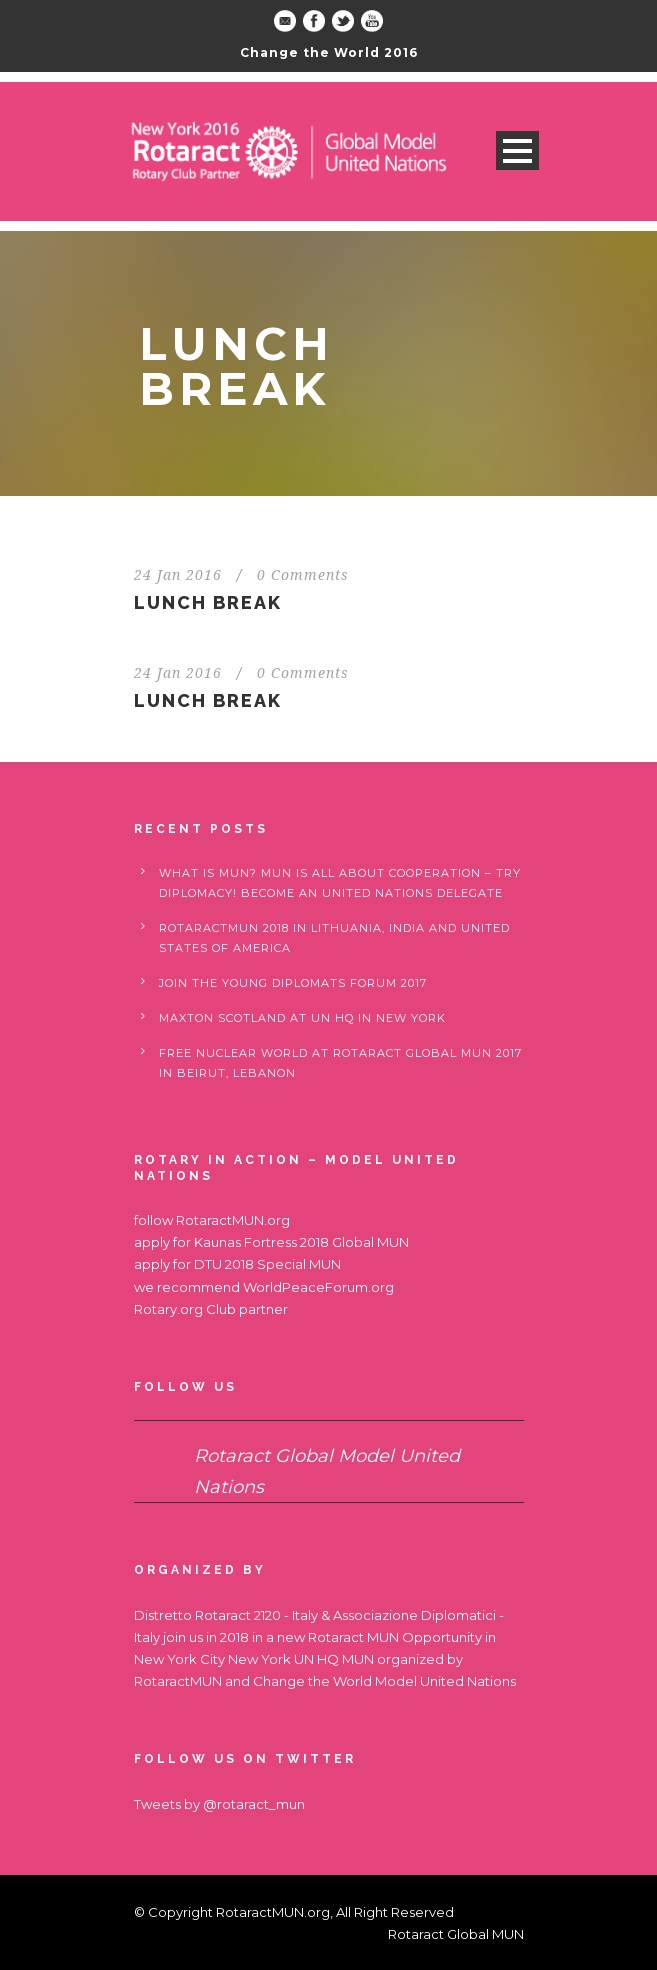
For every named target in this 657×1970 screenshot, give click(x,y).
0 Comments (303, 575)
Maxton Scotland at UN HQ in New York (302, 1018)
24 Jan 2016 (178, 575)
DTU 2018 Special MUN (267, 1264)
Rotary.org (168, 1309)
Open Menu (517, 150)
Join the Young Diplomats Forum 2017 (293, 983)
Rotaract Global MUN (456, 1934)
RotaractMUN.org (233, 1220)
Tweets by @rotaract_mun (219, 1804)
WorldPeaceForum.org (318, 1287)
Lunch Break (208, 602)
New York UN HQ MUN (301, 1659)
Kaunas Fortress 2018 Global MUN (301, 1242)
